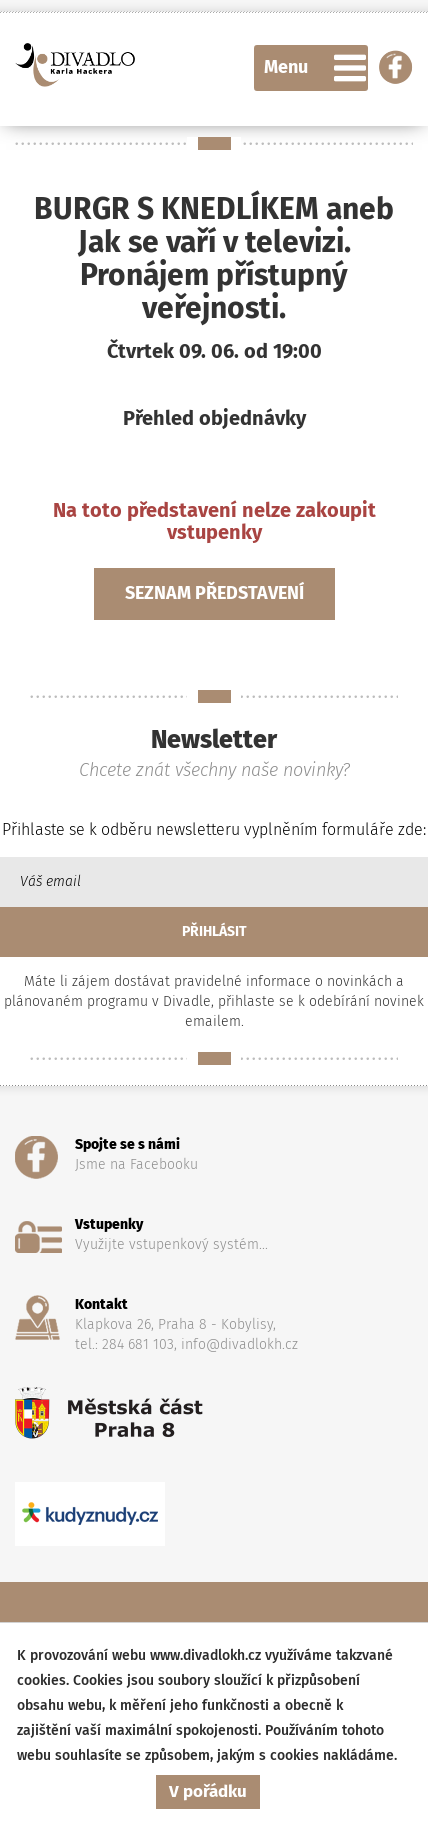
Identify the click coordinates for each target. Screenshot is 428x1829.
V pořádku (208, 1791)
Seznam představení (214, 593)
